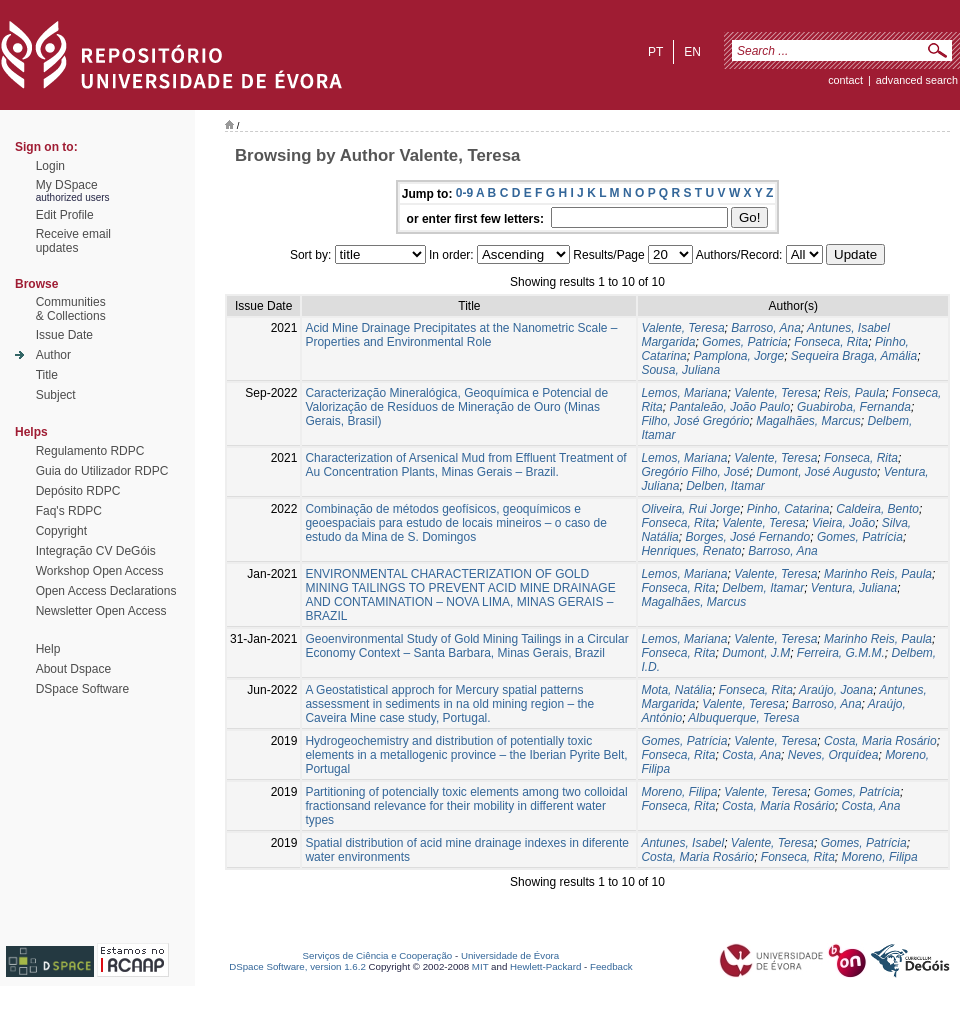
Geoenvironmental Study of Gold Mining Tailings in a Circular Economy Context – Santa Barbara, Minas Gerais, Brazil (466, 646)
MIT (480, 966)
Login (50, 166)
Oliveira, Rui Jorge (690, 509)
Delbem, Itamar (763, 588)
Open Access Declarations (106, 591)
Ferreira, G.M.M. (841, 653)
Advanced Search (917, 80)
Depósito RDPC (78, 491)
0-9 (464, 193)
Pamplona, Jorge (738, 356)
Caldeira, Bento (877, 509)
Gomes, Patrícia (860, 537)
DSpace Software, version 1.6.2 (297, 966)
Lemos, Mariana (684, 393)
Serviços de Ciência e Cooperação (378, 955)
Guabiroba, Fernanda (854, 407)
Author (53, 355)
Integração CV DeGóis (96, 551)
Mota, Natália (676, 690)
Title (47, 375)
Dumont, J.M (756, 653)
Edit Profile (65, 215)
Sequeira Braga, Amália (854, 356)
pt (655, 52)
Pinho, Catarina (788, 509)
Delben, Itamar (725, 486)
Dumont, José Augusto (816, 472)
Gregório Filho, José (695, 472)
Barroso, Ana (766, 328)
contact (845, 80)
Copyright (61, 531)
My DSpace (67, 185)
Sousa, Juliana (680, 370)
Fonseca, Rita (831, 342)
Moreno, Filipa (679, 792)
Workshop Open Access (100, 571)
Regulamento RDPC (90, 451)
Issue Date (64, 335)
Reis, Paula (854, 393)
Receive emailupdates (73, 241)
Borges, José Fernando (747, 537)
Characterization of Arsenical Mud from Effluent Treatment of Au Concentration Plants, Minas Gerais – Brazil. (465, 465)
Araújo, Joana (836, 690)
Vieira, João (843, 523)
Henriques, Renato (691, 551)
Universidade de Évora (510, 955)
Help (48, 649)
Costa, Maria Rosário (880, 741)
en (692, 52)
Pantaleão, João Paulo (729, 407)
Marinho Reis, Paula (878, 574)
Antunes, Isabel (682, 843)
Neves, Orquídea (833, 755)
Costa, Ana (751, 755)
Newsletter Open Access (101, 611)
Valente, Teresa (682, 328)
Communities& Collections (71, 309)
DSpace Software (82, 689)
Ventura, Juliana (854, 588)
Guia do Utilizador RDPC (102, 471)
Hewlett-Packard (545, 966)
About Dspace (73, 669)
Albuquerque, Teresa (743, 718)
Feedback (611, 966)
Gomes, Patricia (744, 342)
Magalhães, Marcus (808, 421)
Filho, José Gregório (695, 421)
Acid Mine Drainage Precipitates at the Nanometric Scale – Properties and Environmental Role (461, 335)
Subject (56, 395)
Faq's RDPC (69, 511)
